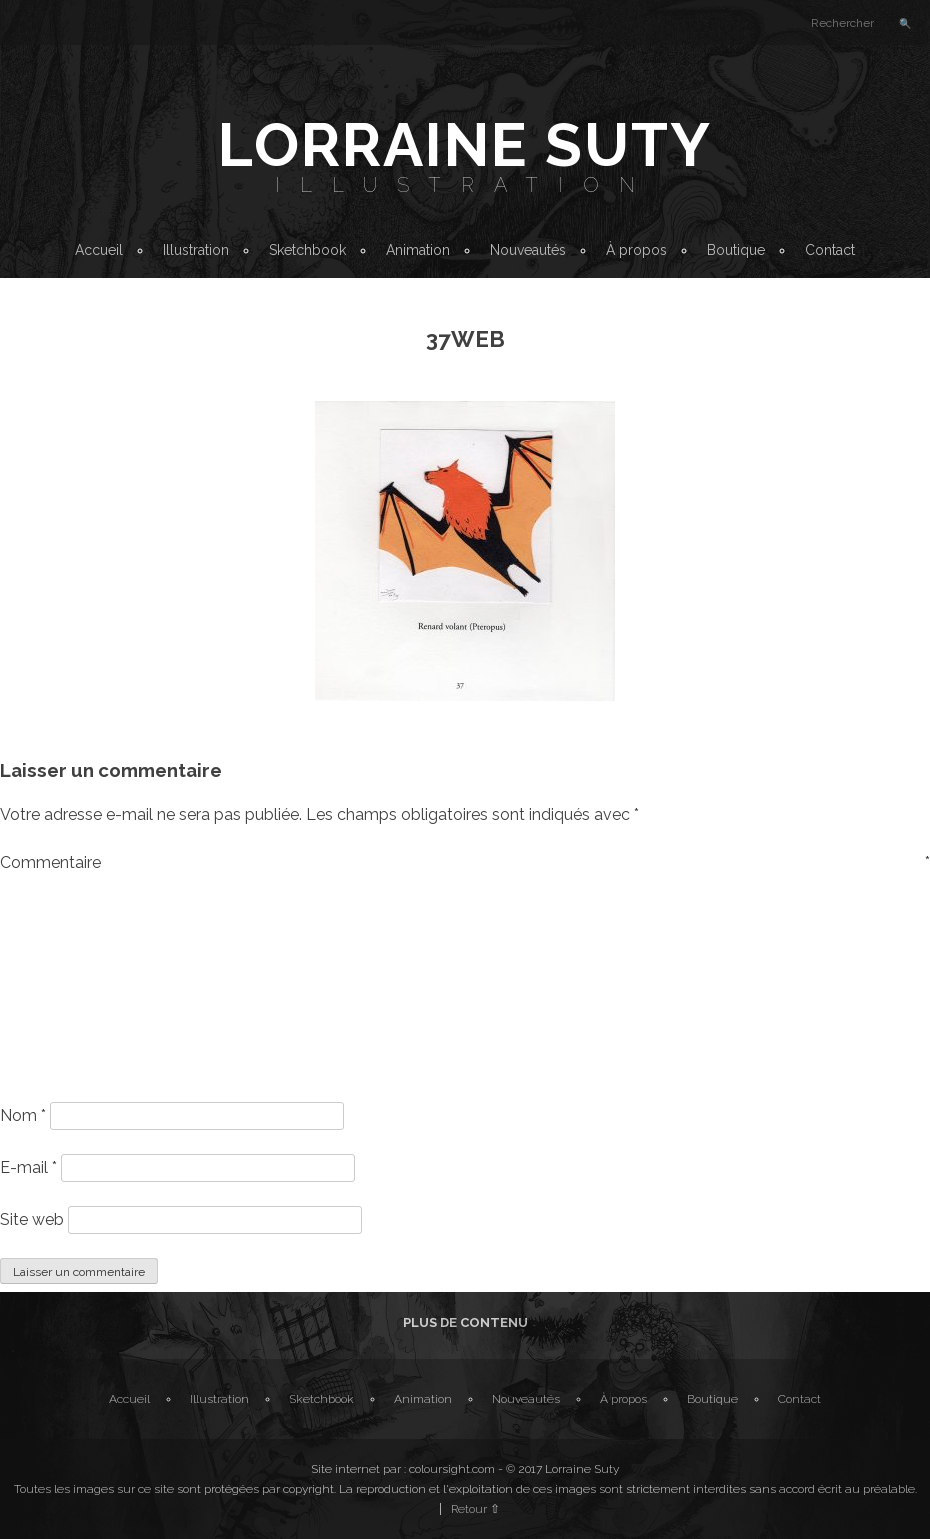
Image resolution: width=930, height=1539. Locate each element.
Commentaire (465, 862)
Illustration (465, 185)
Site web (32, 1219)
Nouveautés (528, 250)
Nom (23, 1115)
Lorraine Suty (465, 145)
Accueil (99, 250)
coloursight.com (452, 1469)
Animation (418, 250)
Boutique (736, 250)
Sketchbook (307, 250)
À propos (636, 250)
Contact (830, 250)
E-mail (28, 1167)
